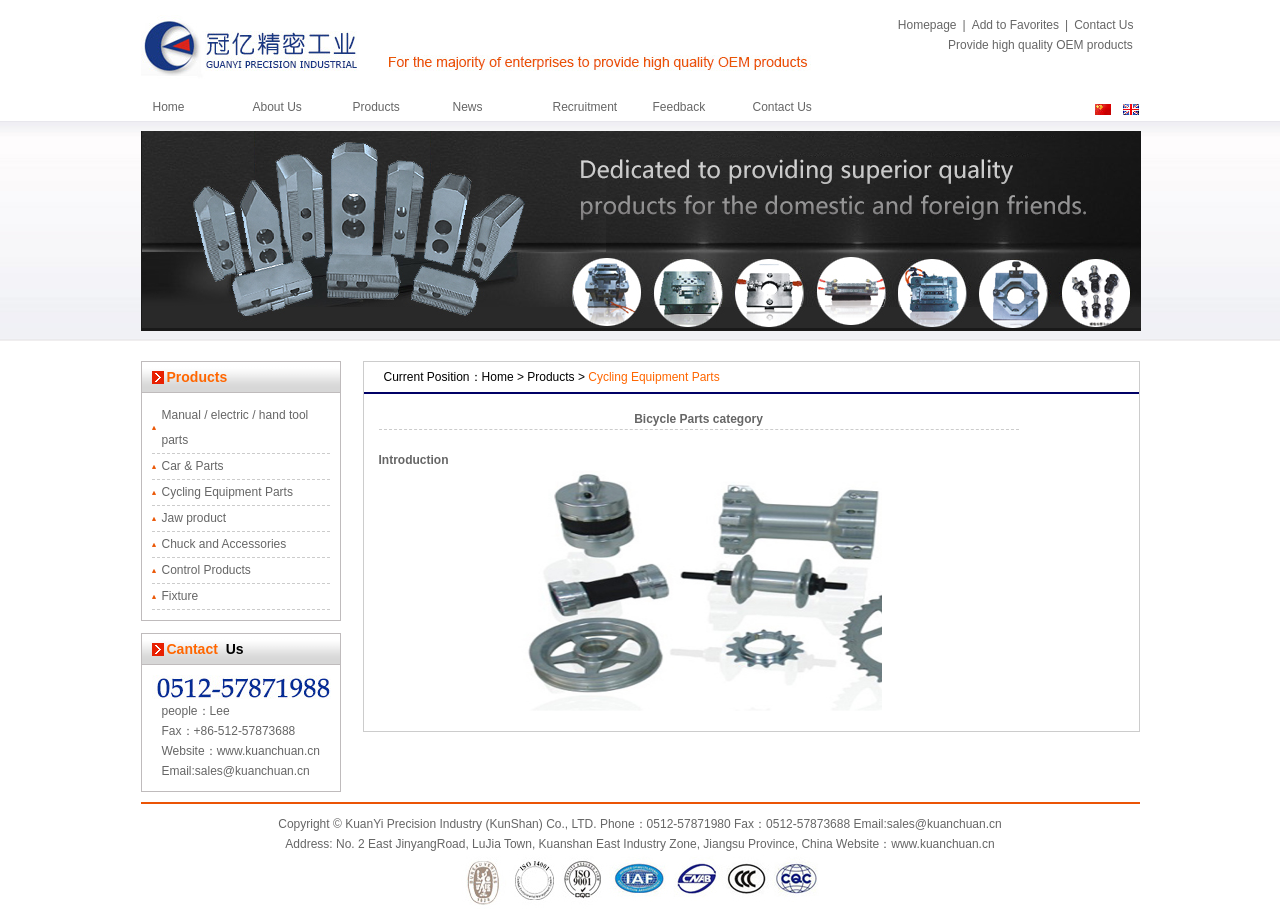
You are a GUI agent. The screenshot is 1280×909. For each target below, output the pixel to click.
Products (376, 107)
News (468, 107)
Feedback (679, 107)
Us (231, 649)
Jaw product (194, 518)
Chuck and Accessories (224, 544)
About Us (277, 107)
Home (169, 107)
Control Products (206, 570)
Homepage (927, 25)
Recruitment (585, 107)
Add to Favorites (1015, 25)
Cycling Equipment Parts (227, 492)
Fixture (180, 596)
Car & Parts (193, 466)
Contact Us (1103, 25)
